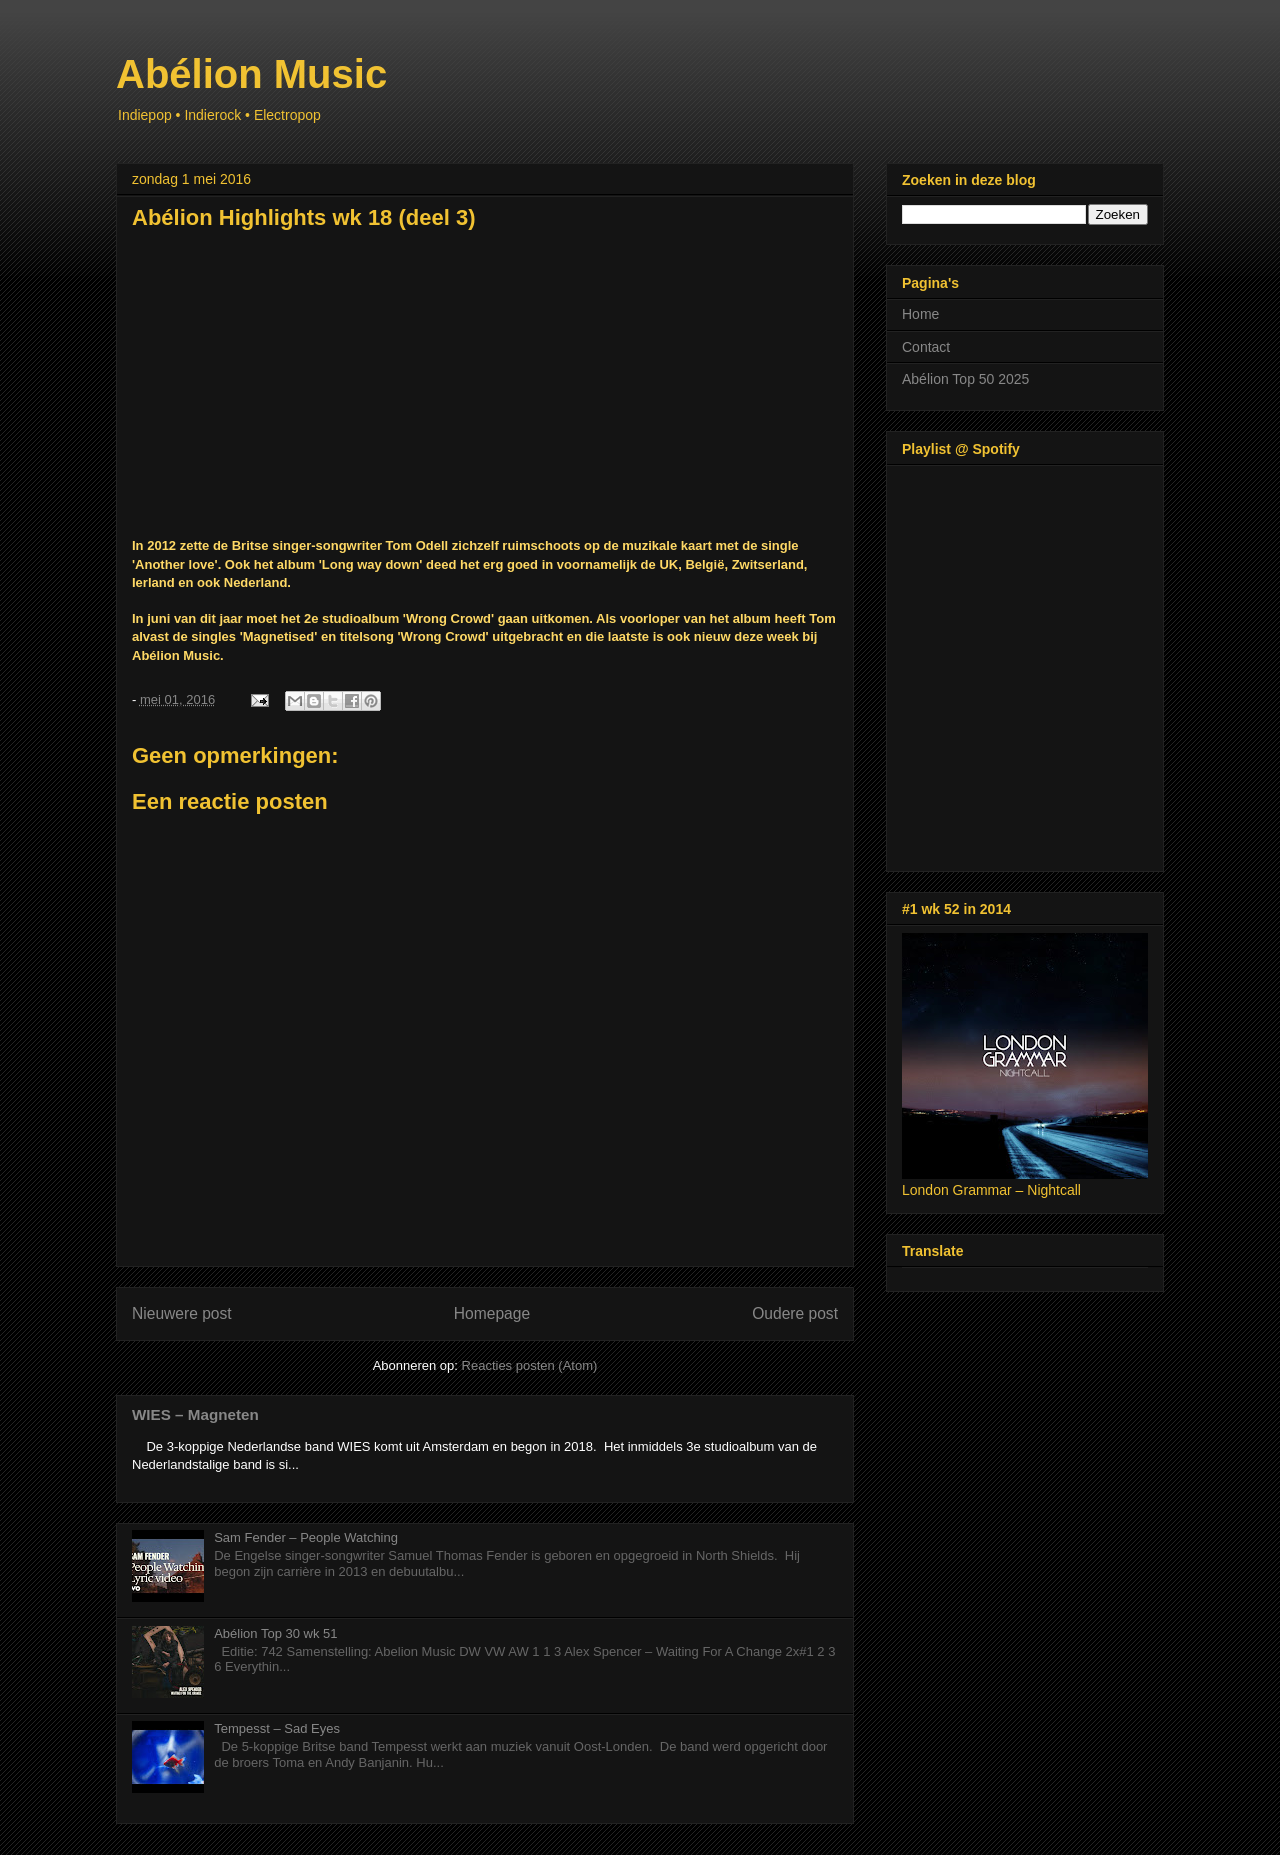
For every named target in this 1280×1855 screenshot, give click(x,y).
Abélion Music (251, 74)
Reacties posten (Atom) (530, 1365)
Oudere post (795, 1313)
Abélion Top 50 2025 (965, 379)
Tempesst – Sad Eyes (277, 1728)
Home (920, 314)
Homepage (492, 1313)
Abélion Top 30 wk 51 (275, 1633)
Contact (926, 347)
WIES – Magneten (195, 1414)
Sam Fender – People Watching (306, 1537)
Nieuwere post (182, 1313)
